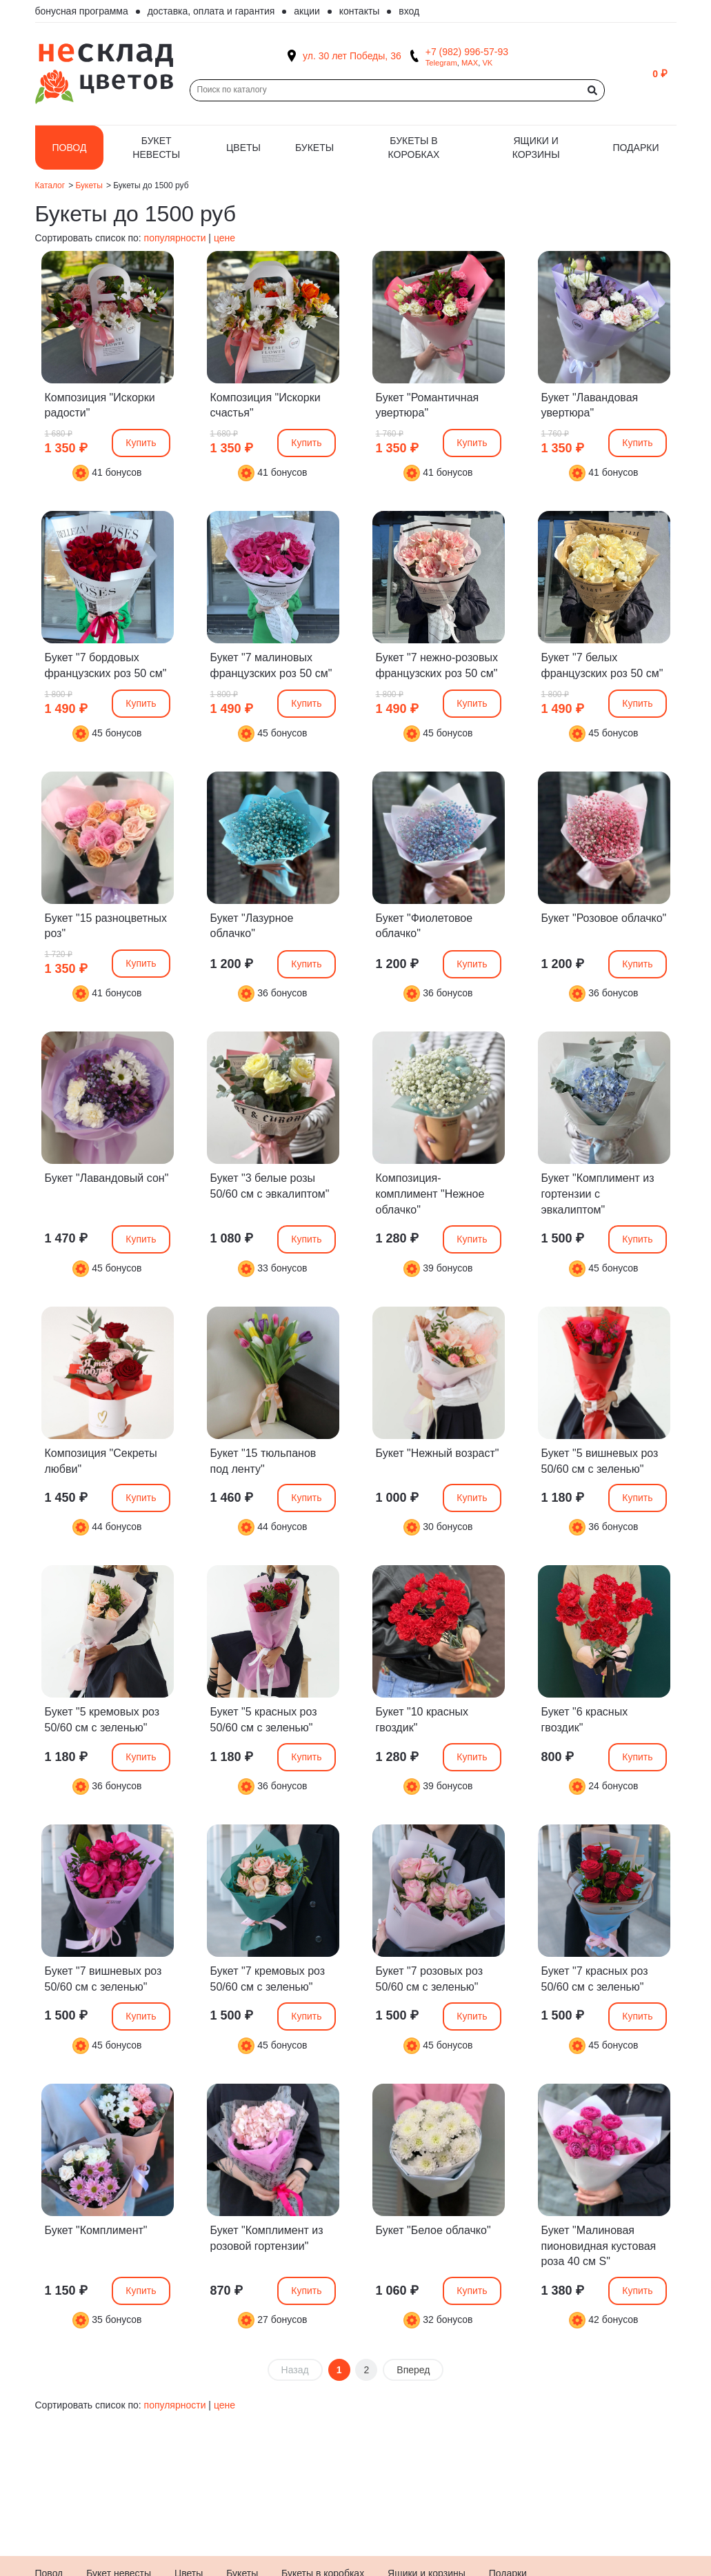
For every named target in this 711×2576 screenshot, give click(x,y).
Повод (69, 147)
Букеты (314, 147)
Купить (141, 442)
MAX (469, 63)
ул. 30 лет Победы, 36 (352, 55)
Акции (307, 11)
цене (224, 237)
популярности (175, 237)
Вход (409, 11)
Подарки (635, 147)
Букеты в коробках (414, 147)
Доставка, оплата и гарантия (211, 11)
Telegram (441, 63)
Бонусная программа (81, 11)
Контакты (359, 11)
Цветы (243, 147)
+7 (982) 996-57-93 (466, 51)
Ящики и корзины (536, 147)
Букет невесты (156, 147)
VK (487, 63)
